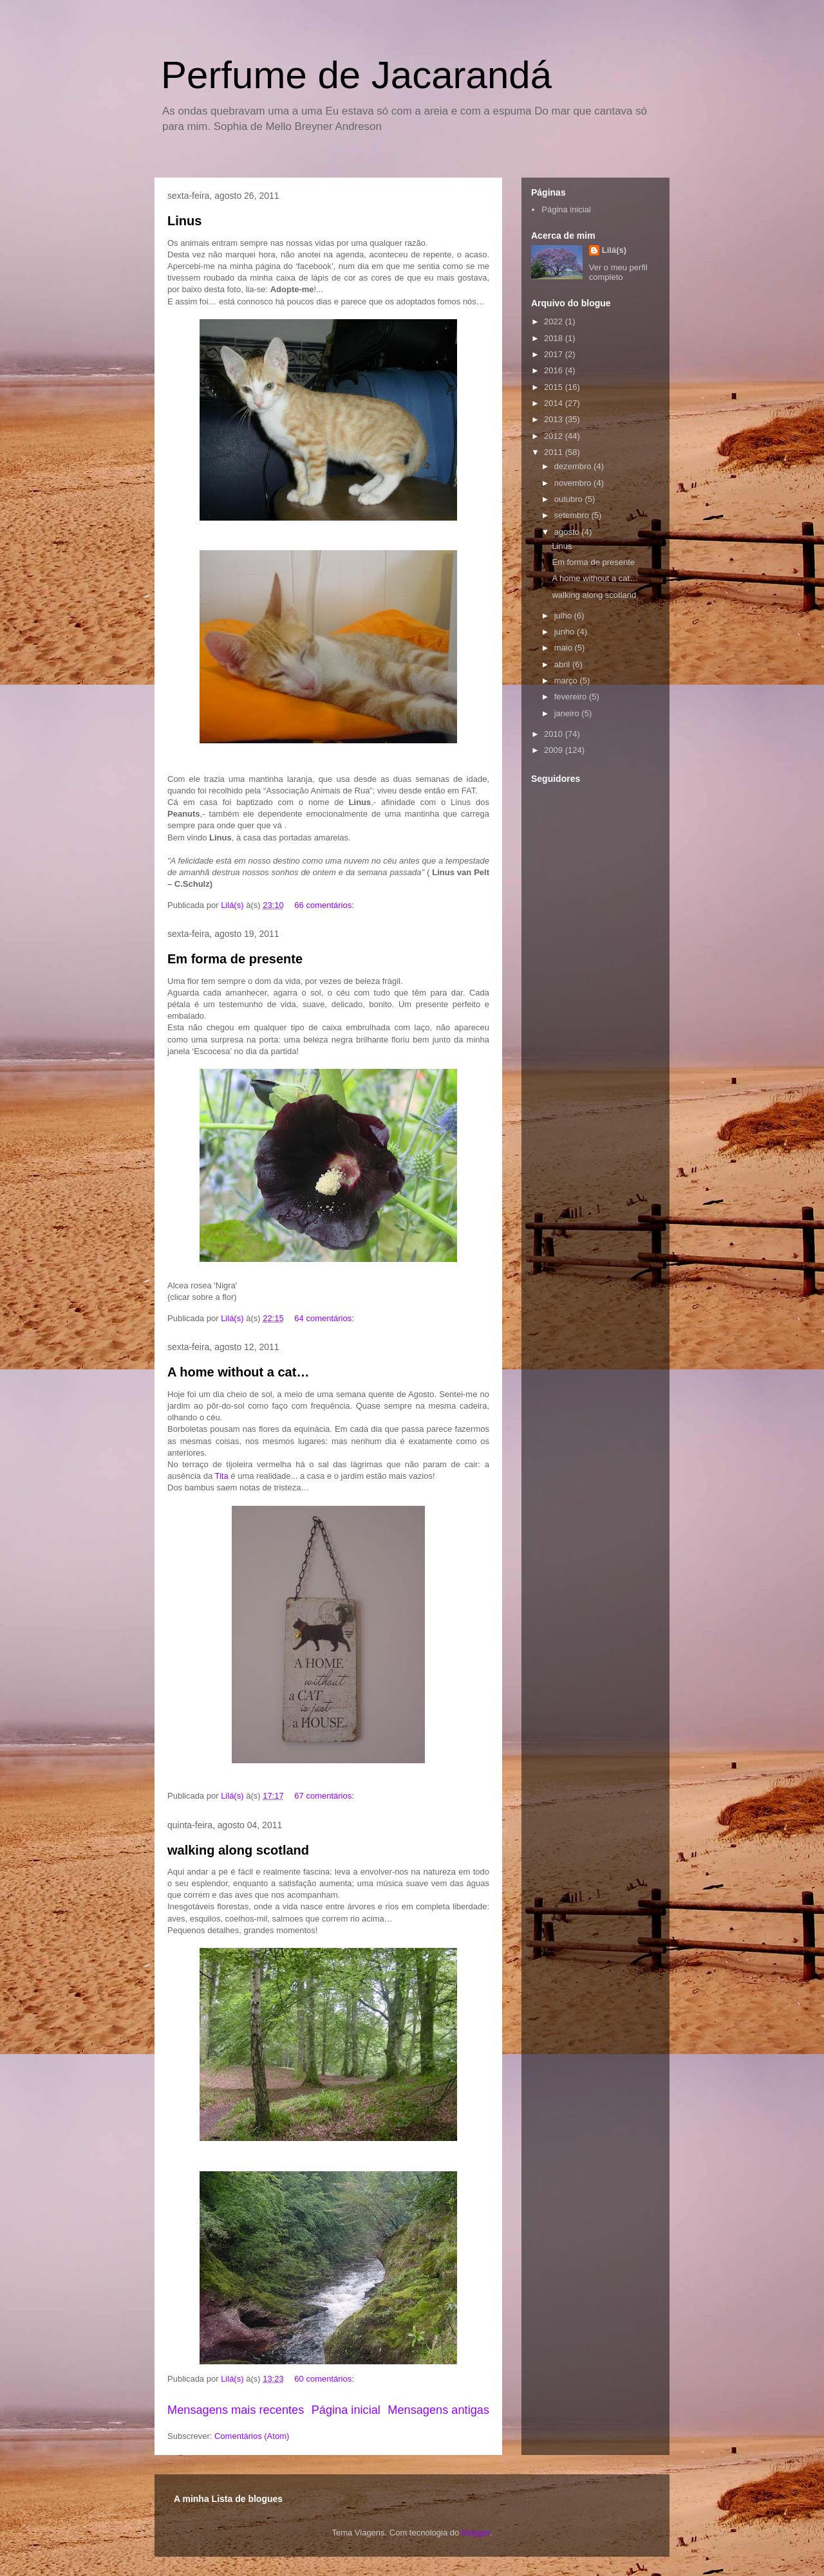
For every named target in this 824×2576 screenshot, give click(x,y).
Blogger (476, 2532)
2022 (554, 321)
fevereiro (571, 696)
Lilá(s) (614, 250)
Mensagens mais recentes (235, 2410)
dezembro (574, 466)
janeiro (568, 713)
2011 (554, 452)
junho (565, 631)
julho (564, 615)
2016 (554, 370)
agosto (568, 532)
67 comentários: (325, 1796)
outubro (569, 499)
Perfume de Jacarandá (356, 75)
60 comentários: (325, 2379)
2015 (554, 387)
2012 (554, 436)
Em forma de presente (235, 959)
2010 (554, 734)
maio (564, 648)
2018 (554, 338)
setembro (573, 515)
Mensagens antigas (438, 2410)
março (567, 680)
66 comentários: (325, 905)
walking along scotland (238, 1850)
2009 (554, 750)
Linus (184, 221)
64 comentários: (325, 1318)
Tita (222, 1476)
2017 (554, 354)
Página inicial (346, 2410)
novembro (574, 483)
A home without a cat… (238, 1372)
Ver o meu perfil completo (618, 272)
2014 (554, 403)
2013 (554, 419)
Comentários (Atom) (251, 2436)
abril (563, 664)
